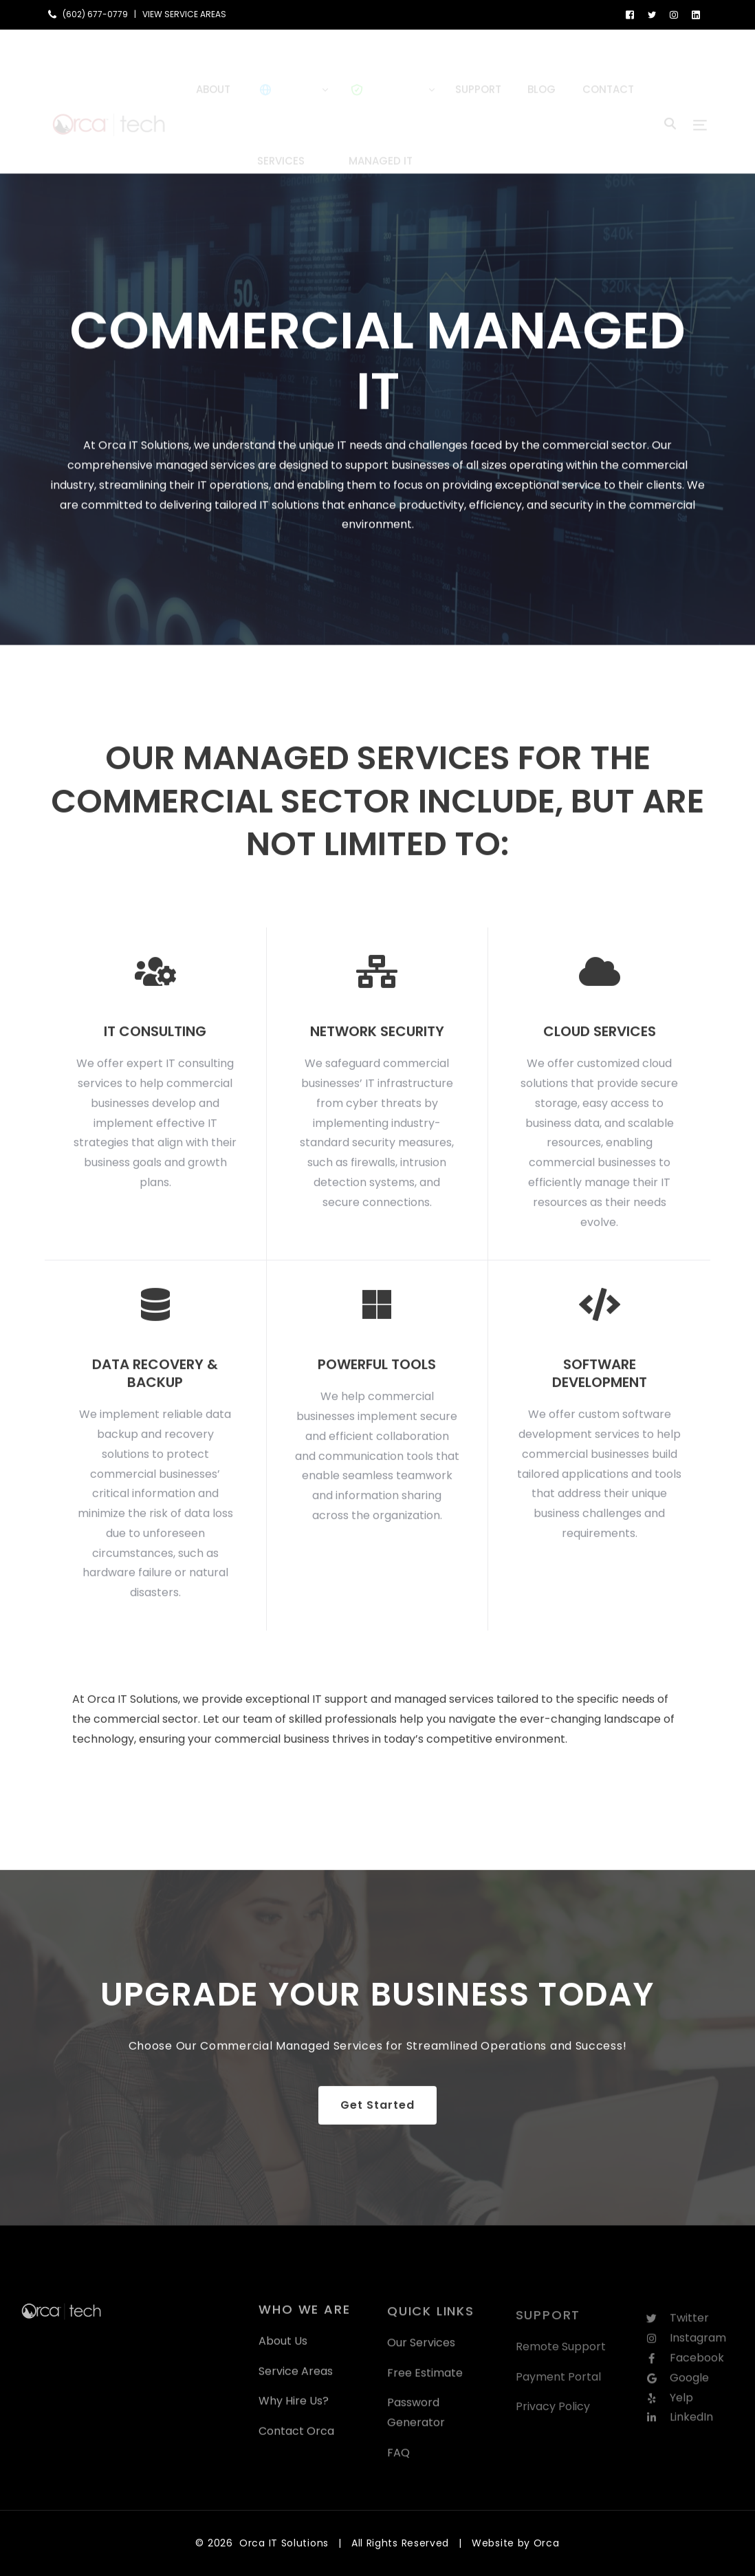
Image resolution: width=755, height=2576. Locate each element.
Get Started (377, 2117)
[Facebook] (630, 14)
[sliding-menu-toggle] (700, 101)
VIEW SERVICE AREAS (184, 14)
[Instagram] (674, 14)
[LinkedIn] (696, 14)
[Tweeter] (652, 14)
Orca (547, 2543)
